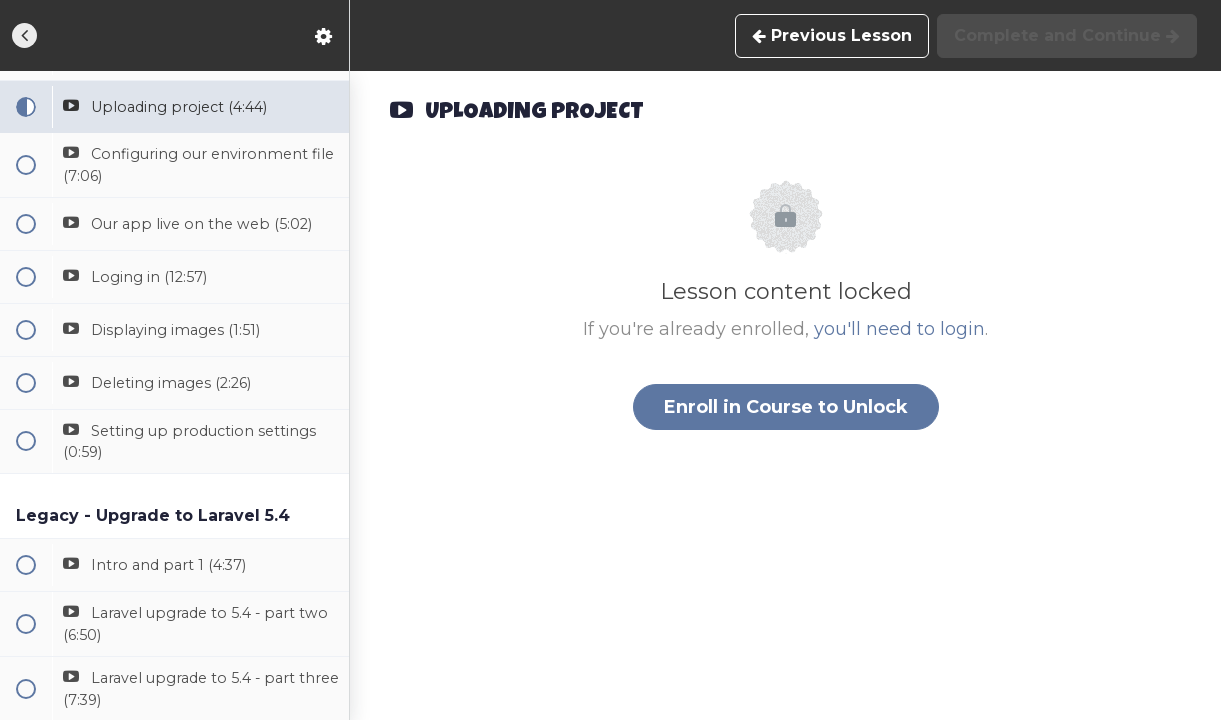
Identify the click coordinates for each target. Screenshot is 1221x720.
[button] (25, 35)
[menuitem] (324, 35)
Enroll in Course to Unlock (786, 407)
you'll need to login (899, 329)
